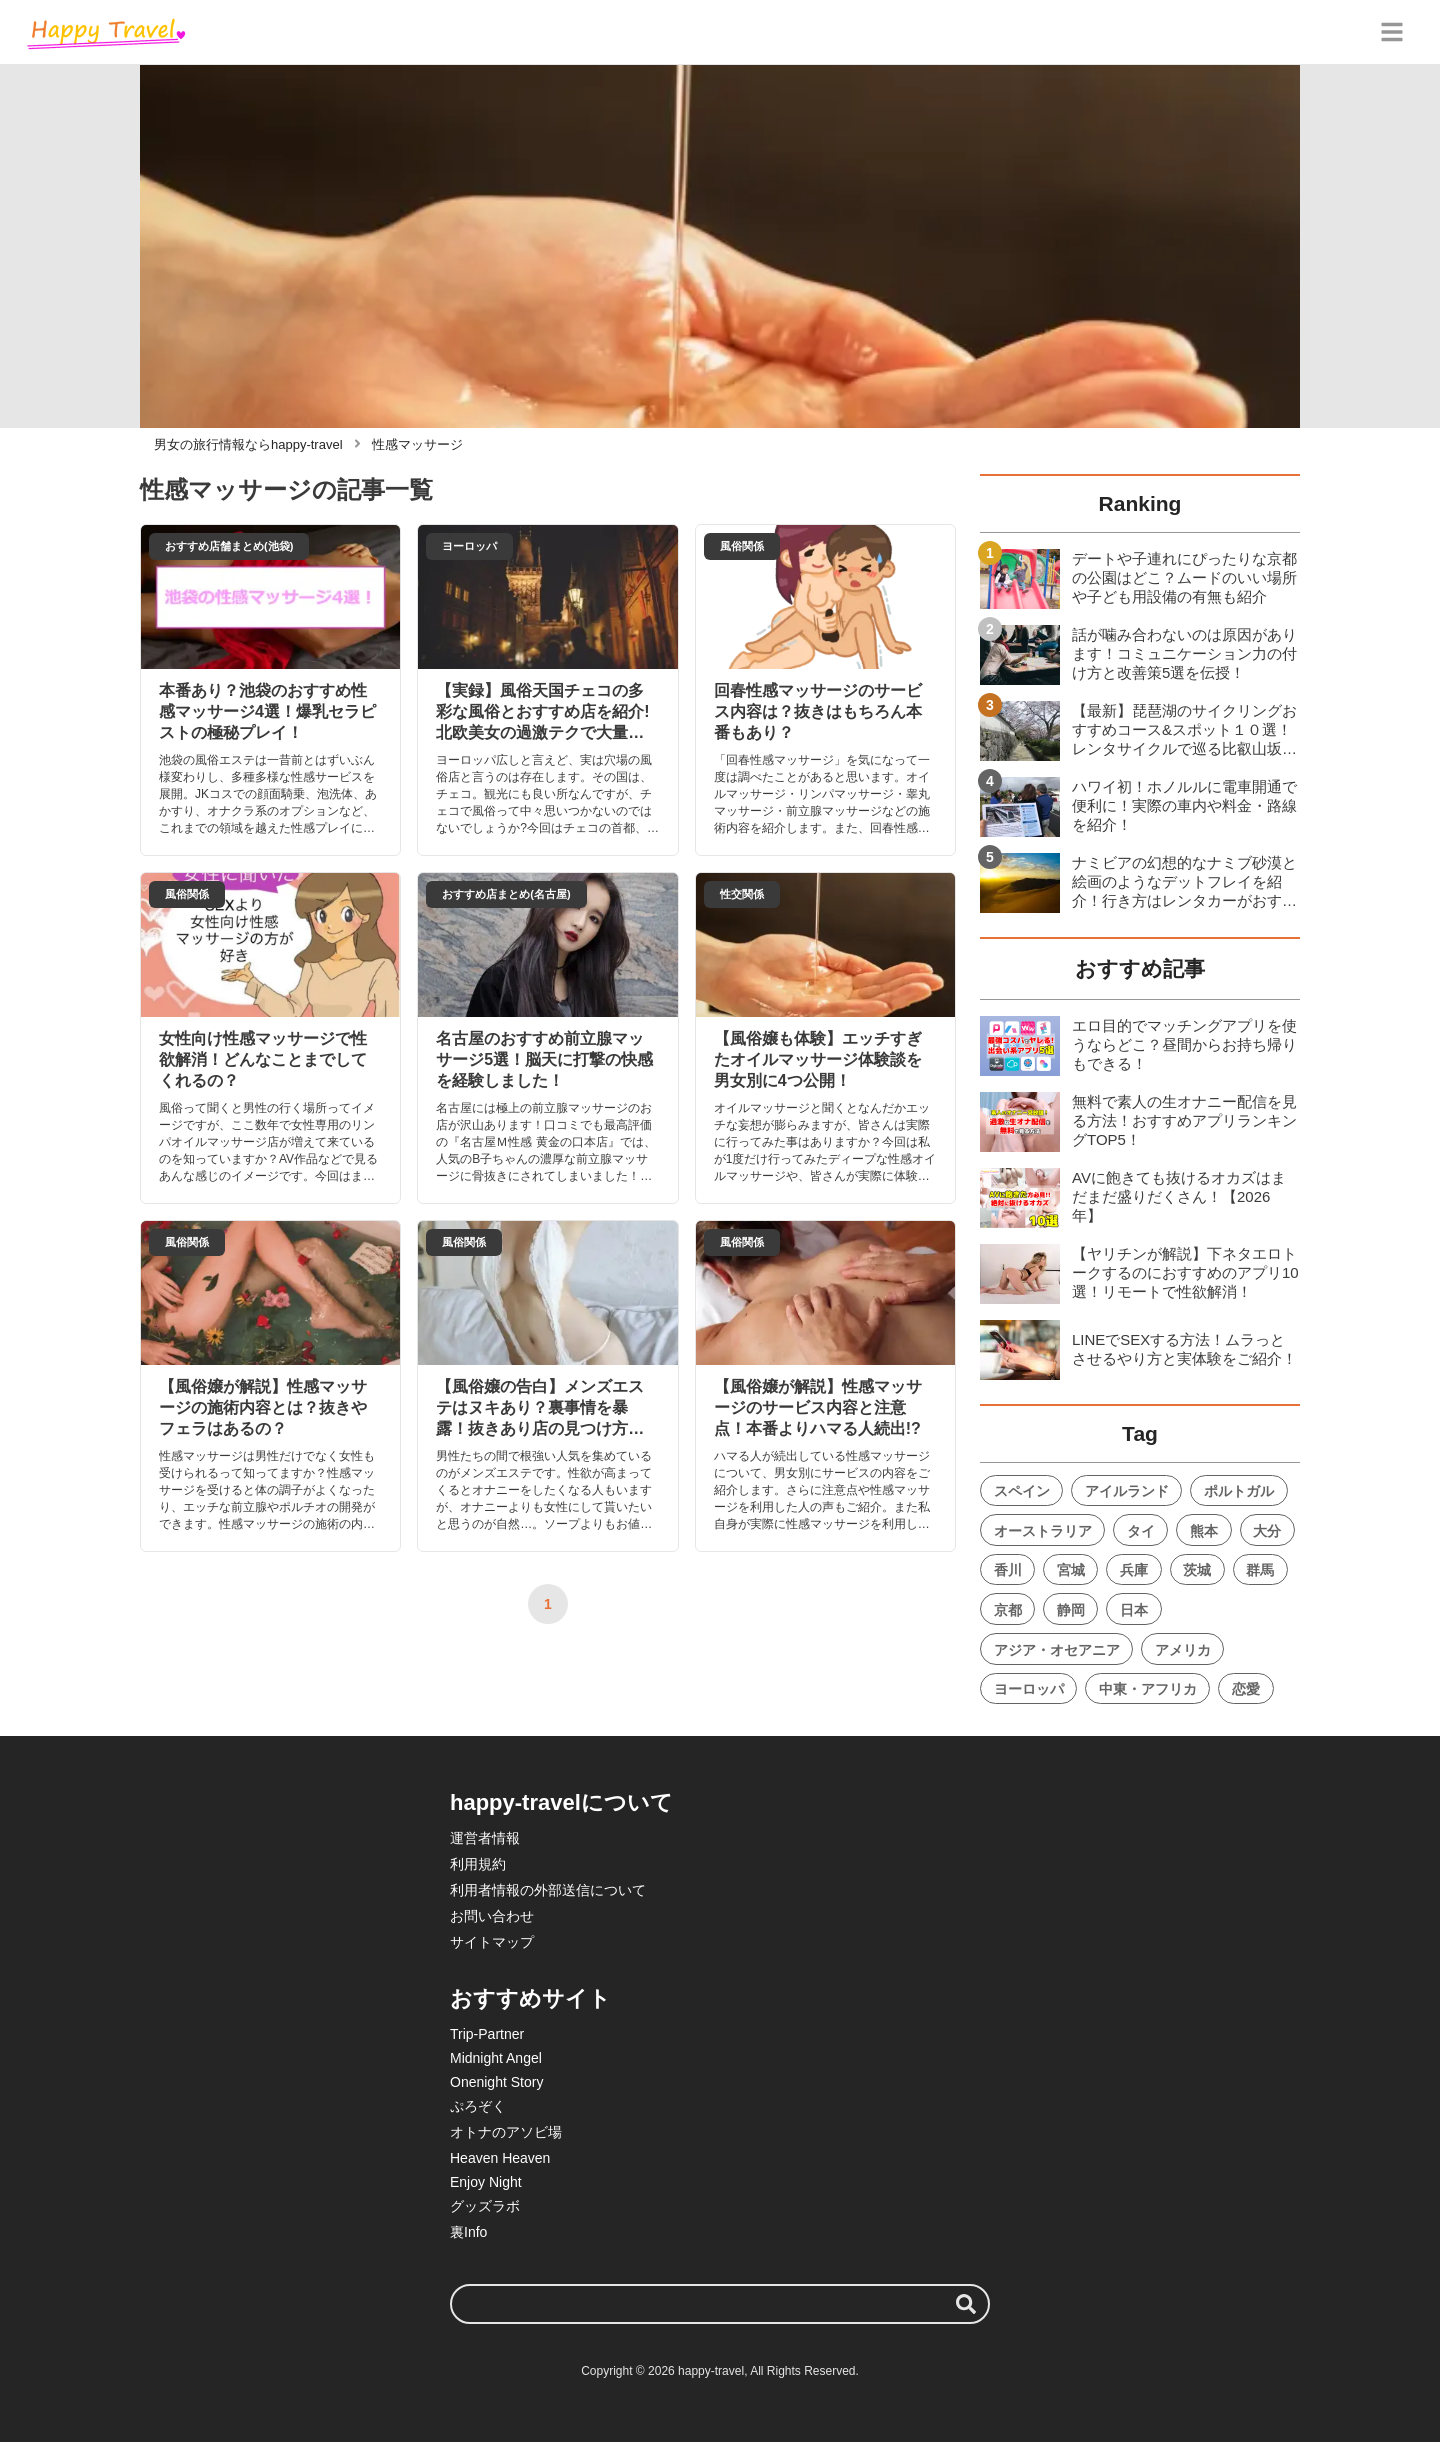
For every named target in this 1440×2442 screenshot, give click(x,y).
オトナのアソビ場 (506, 2132)
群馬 (1260, 1570)
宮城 (1071, 1570)
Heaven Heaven (500, 2158)
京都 (1008, 1610)
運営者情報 (485, 1838)
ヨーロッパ (1029, 1689)
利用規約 (478, 1864)
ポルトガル (1239, 1491)
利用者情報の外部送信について (548, 1890)
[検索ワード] (720, 2304)
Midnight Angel (496, 2058)
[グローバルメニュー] (1392, 32)
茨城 (1197, 1570)
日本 (1134, 1610)
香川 (1008, 1570)
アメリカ (1183, 1650)
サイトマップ (492, 1942)
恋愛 (1246, 1689)
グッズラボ (485, 2206)
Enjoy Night (486, 2182)
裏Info (468, 2232)
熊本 (1204, 1531)
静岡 (1071, 1610)
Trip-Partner (487, 2034)
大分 (1267, 1531)
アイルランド (1127, 1491)
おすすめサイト (530, 1998)
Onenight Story (496, 2082)
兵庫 (1134, 1570)
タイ (1141, 1531)
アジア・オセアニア (1057, 1650)
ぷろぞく (478, 2106)
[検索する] (966, 2304)
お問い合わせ (492, 1916)
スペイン (1022, 1491)
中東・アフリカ (1148, 1689)
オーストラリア (1043, 1531)
